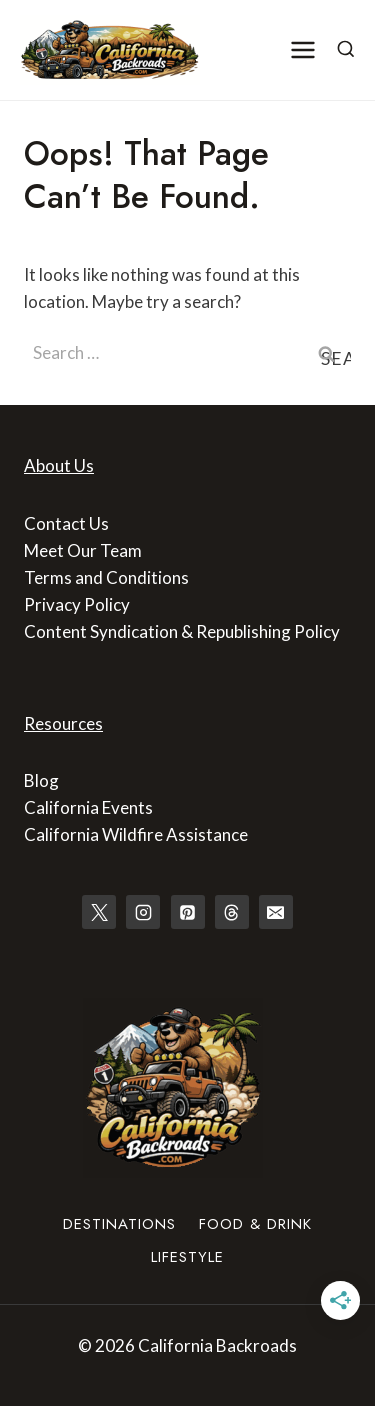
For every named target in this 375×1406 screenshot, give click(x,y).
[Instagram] (143, 912)
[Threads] (232, 912)
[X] (99, 912)
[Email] (276, 912)
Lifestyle (187, 1257)
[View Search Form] (346, 50)
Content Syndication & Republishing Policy (182, 631)
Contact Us (66, 523)
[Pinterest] (188, 912)
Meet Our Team (83, 550)
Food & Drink (255, 1224)
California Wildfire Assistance (136, 834)
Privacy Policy (77, 604)
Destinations (119, 1224)
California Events (88, 807)
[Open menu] (303, 49)
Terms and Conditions (106, 577)
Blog (41, 780)
